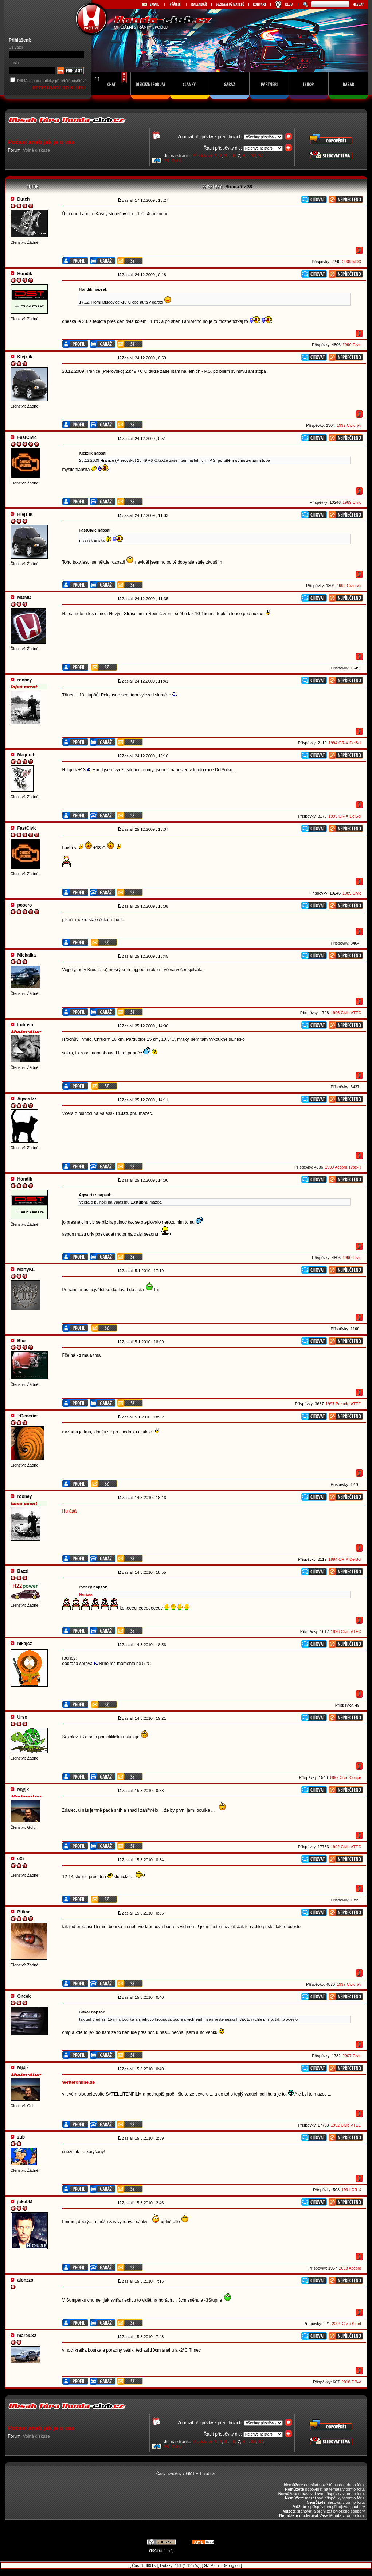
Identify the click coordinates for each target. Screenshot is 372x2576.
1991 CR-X (351, 2189)
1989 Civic (351, 502)
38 (166, 160)
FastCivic (26, 437)
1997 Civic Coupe (345, 1777)
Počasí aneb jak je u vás (41, 142)
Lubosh (25, 1024)
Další (176, 160)
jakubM (24, 2201)
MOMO (24, 597)
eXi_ (21, 1858)
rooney (24, 680)
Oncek (24, 1996)
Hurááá (69, 1511)
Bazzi (22, 1571)
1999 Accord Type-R (343, 1167)
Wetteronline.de (78, 2082)
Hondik (24, 273)
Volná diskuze (36, 150)
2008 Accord (350, 2268)
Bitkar (23, 1912)
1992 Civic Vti (349, 425)
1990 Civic (351, 345)
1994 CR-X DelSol (345, 743)
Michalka (26, 955)
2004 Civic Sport (346, 2323)
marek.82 (26, 2335)
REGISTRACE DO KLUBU (59, 87)
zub (21, 2137)
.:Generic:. (28, 1415)
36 (253, 155)
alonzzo (25, 2280)
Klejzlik (24, 356)
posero (24, 905)
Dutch (23, 199)
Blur (21, 1340)
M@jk (23, 1789)
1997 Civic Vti (349, 1984)
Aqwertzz (26, 1098)
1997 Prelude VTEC (343, 1404)
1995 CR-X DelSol (345, 816)
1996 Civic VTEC (346, 1013)
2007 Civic (351, 2056)
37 (260, 155)
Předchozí (202, 155)
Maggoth (26, 754)
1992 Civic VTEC (346, 1847)
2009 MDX (351, 261)
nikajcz (24, 1643)
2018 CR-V (351, 2382)
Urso (22, 1717)
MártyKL (26, 1269)
